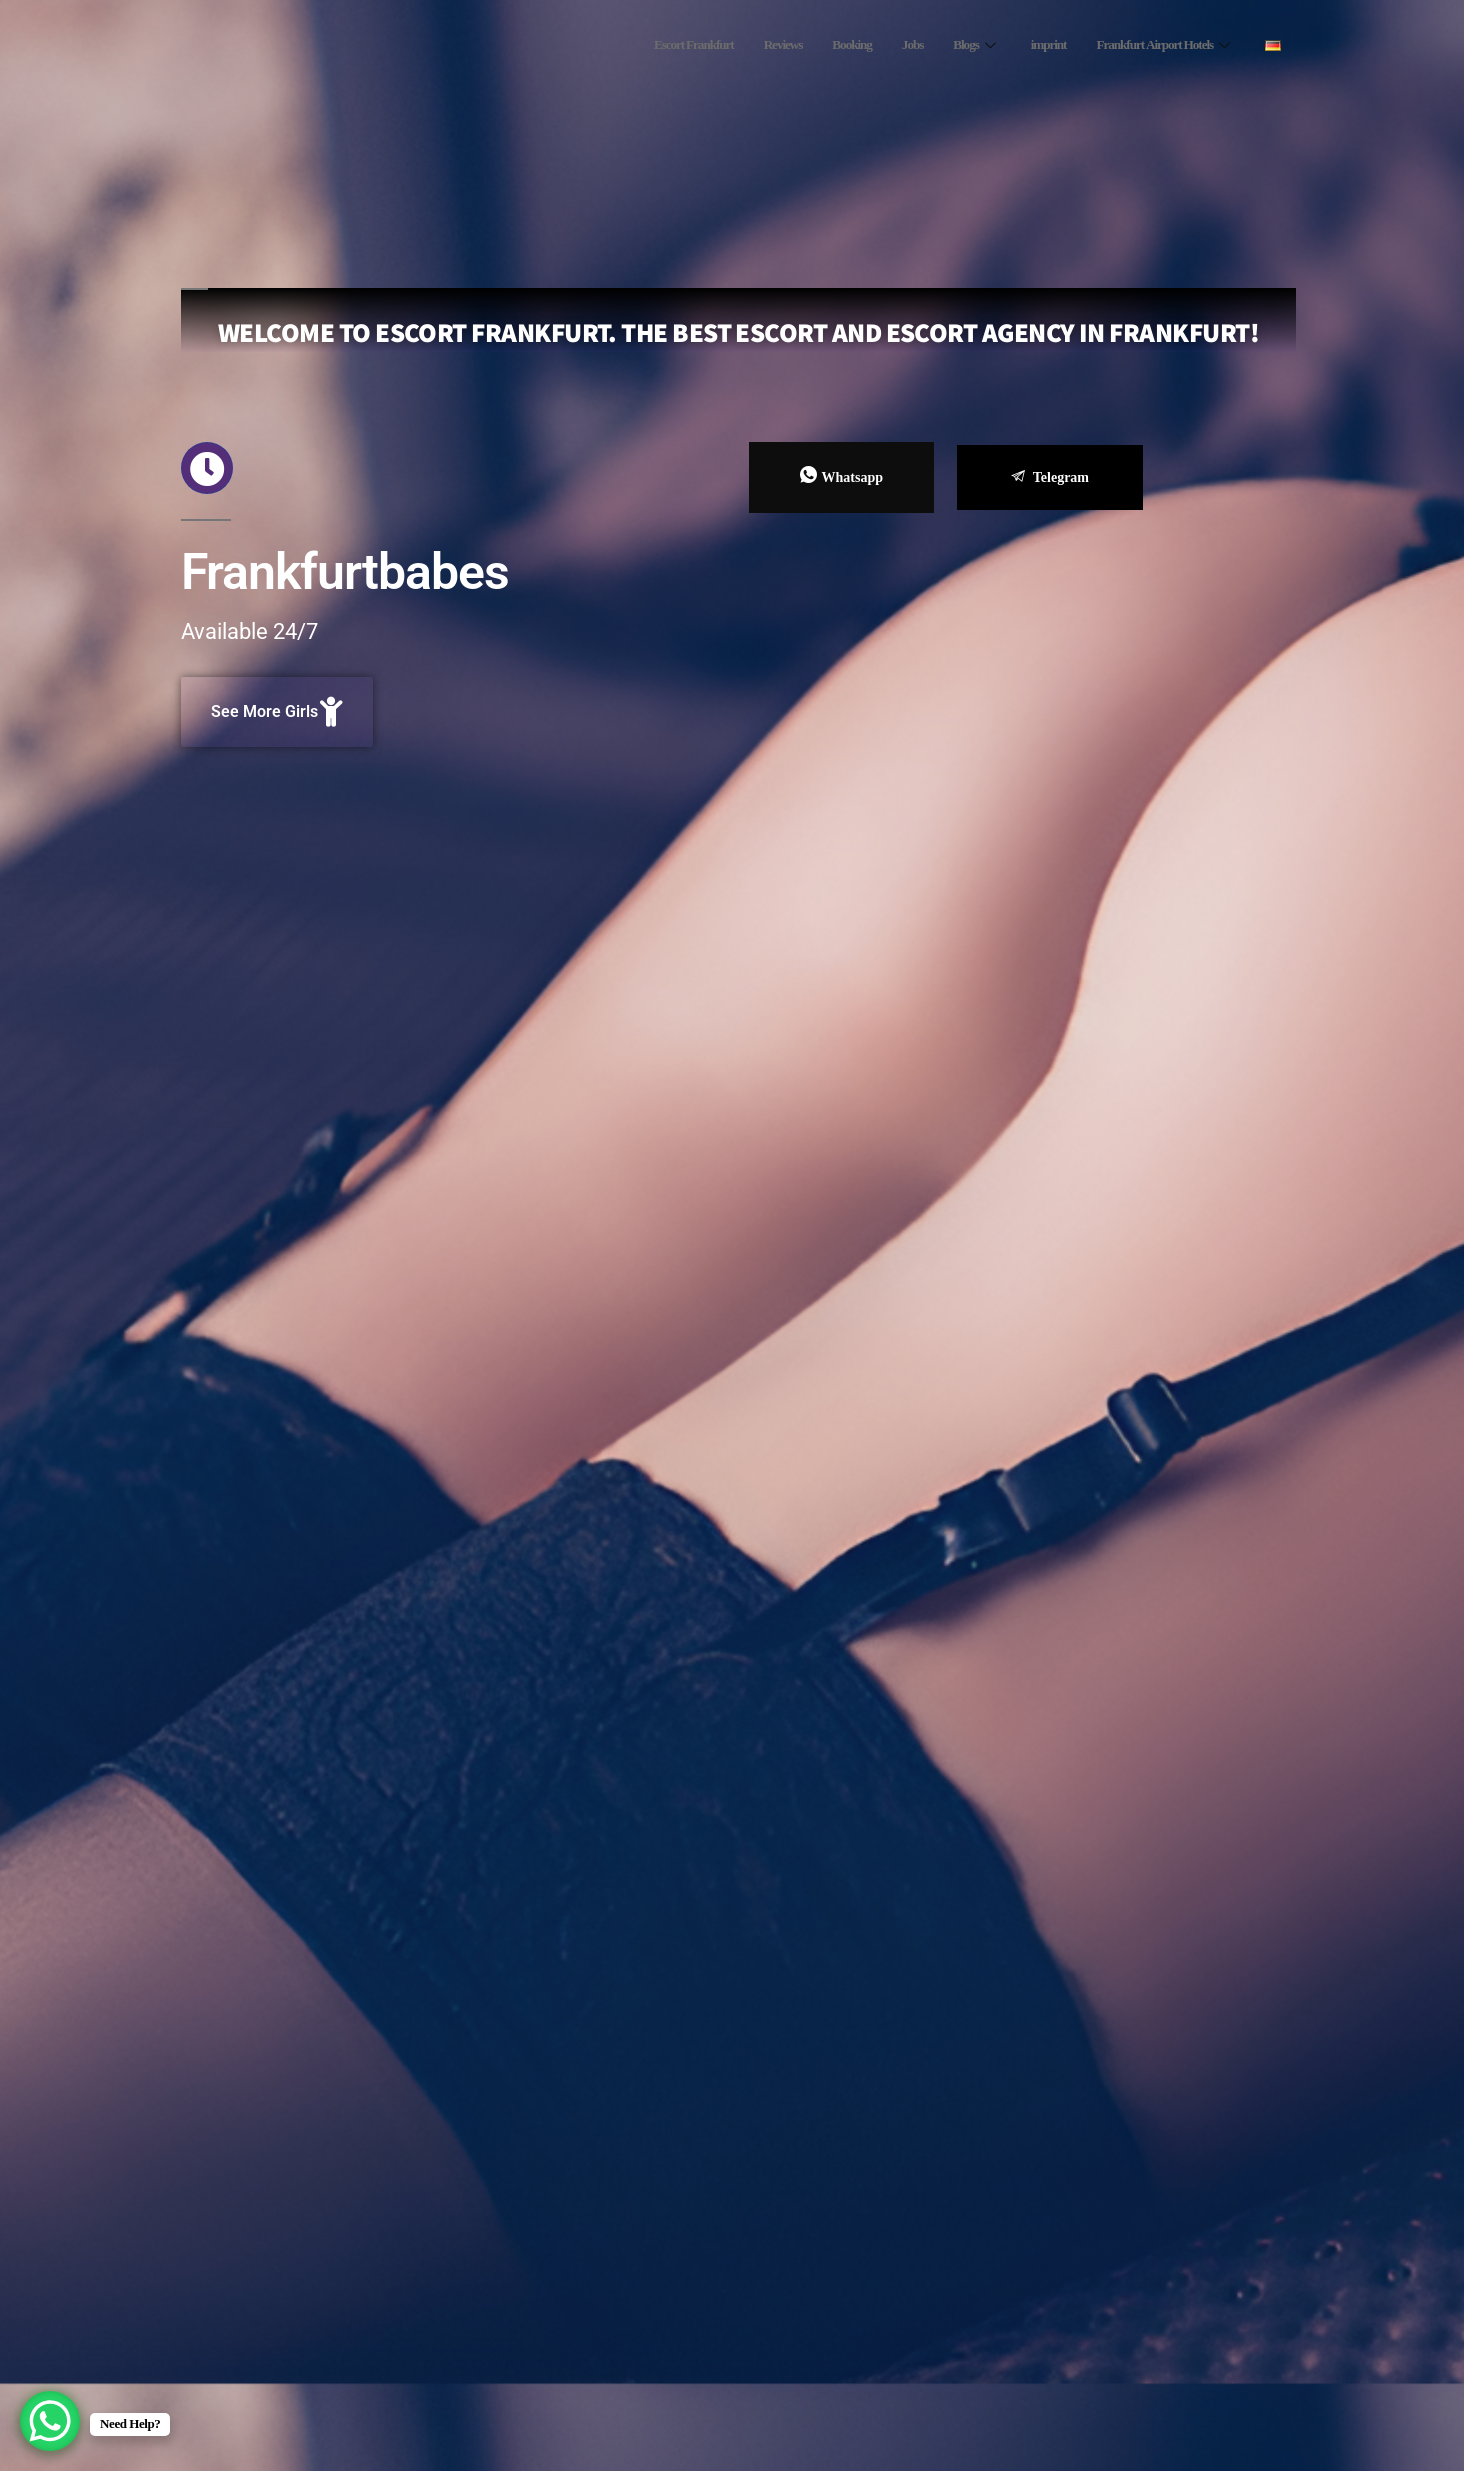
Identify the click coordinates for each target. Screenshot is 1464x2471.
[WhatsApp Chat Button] (50, 2421)
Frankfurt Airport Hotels (1153, 45)
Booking (816, 45)
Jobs (881, 45)
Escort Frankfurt (641, 45)
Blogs (946, 45)
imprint (1025, 45)
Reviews (740, 45)
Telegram (1050, 477)
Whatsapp (841, 476)
